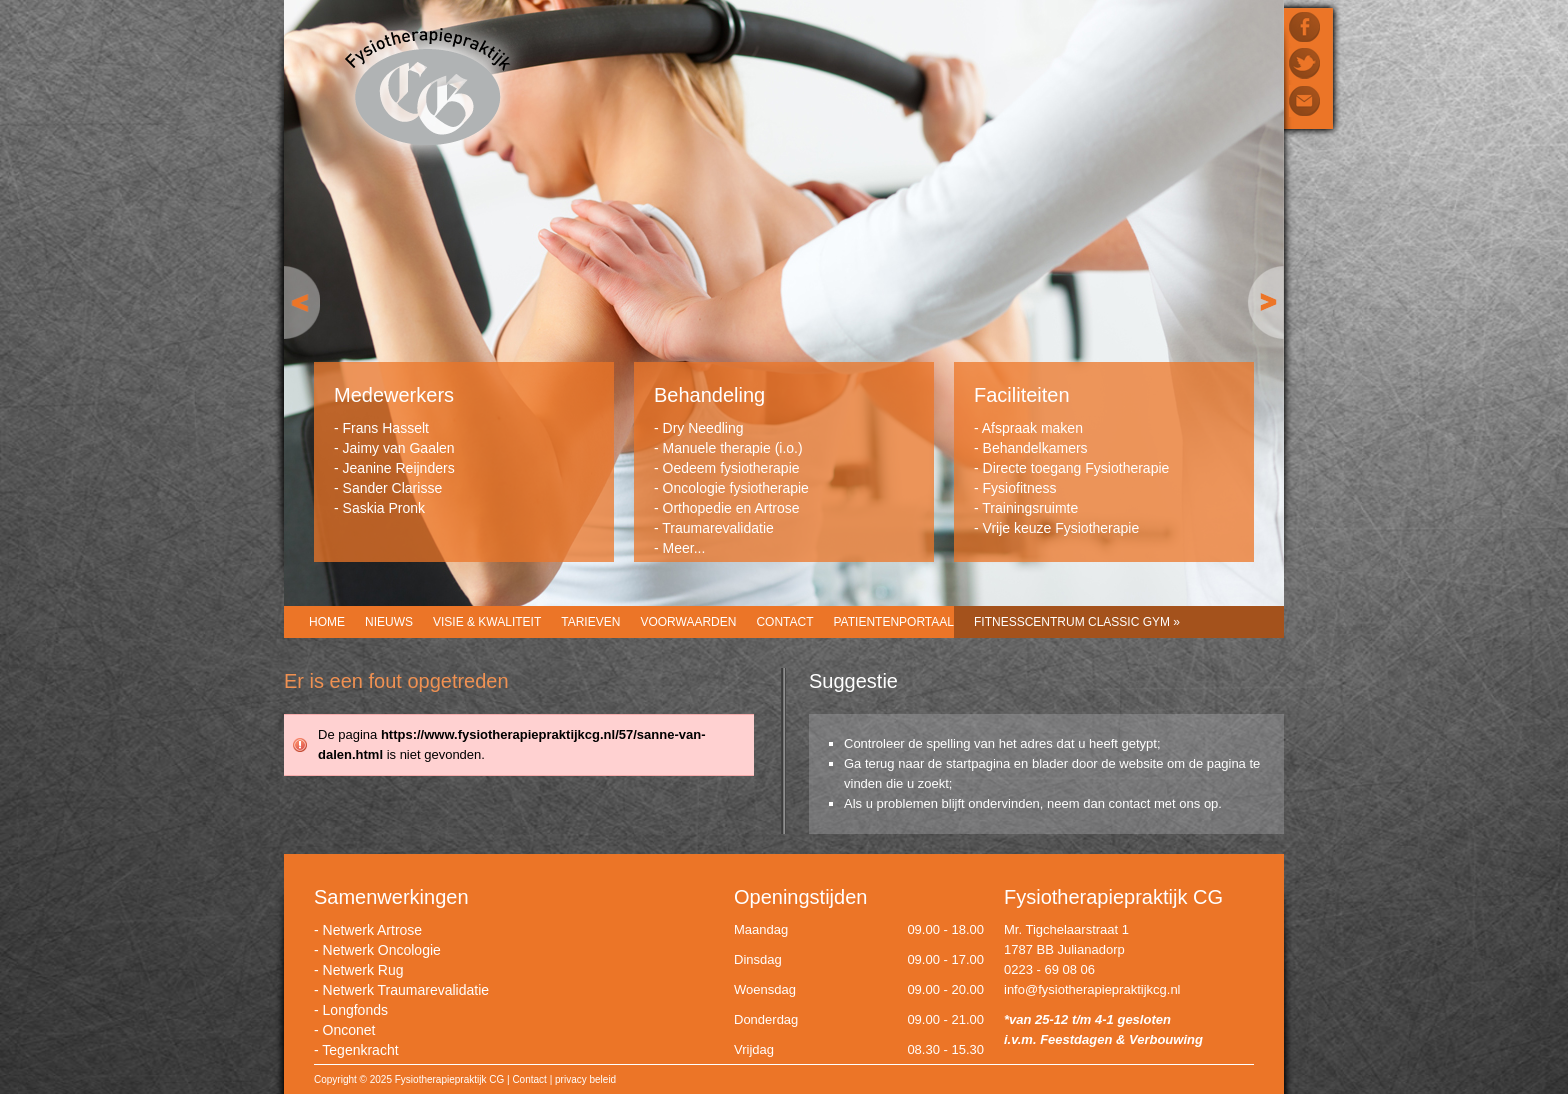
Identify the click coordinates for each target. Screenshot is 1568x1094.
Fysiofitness (1020, 488)
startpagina (978, 763)
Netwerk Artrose (373, 930)
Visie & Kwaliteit (487, 622)
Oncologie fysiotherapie (736, 488)
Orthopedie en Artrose (731, 508)
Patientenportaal (894, 622)
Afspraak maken (1032, 428)
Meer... (684, 548)
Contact (784, 622)
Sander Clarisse (393, 488)
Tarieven (590, 622)
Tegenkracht (360, 1050)
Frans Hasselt (386, 428)
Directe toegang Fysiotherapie (1076, 468)
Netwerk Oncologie (382, 950)
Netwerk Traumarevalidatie (406, 990)
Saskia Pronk (384, 508)
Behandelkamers (1035, 448)
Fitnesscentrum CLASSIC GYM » (1077, 622)
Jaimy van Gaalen (399, 448)
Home (327, 622)
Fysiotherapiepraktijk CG (427, 88)
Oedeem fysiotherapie (731, 468)
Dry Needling (703, 428)
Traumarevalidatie (718, 528)
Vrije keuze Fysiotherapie (1061, 528)
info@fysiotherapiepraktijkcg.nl (1092, 989)
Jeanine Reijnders (399, 468)
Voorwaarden (688, 622)
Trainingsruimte (1030, 508)
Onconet (349, 1030)
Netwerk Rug (363, 970)
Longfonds (355, 1010)
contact (1130, 803)
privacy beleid (585, 1079)
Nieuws (389, 622)
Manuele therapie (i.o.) (733, 448)
